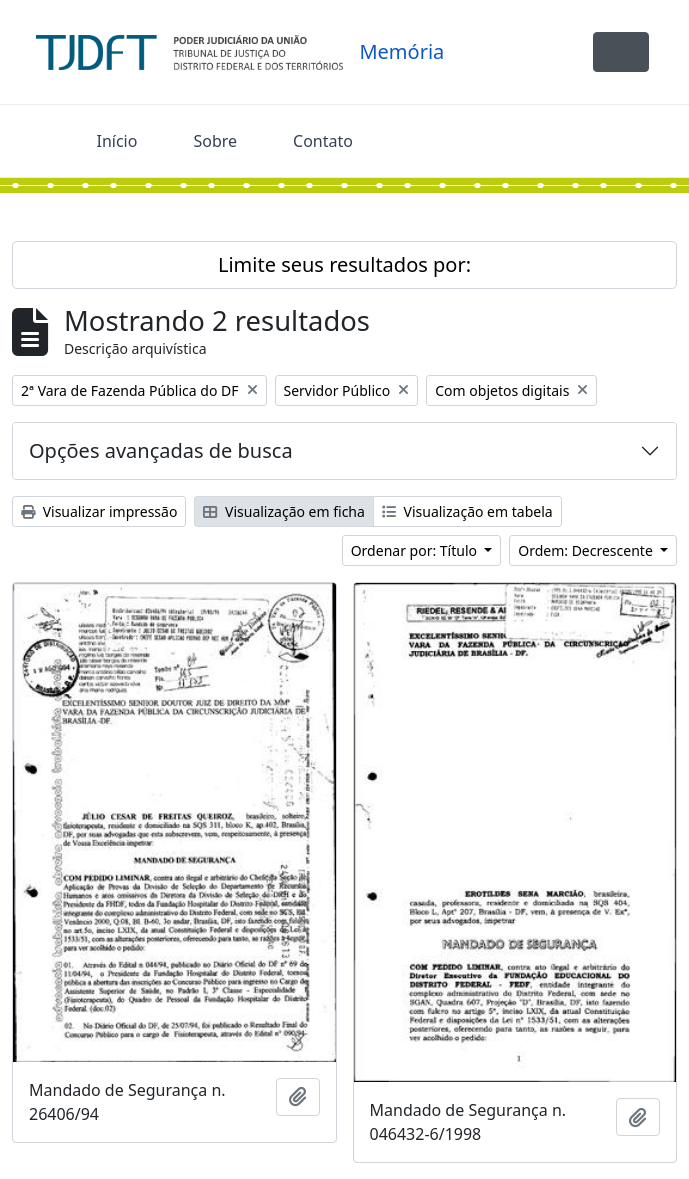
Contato (323, 141)
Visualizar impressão (99, 511)
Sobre (215, 141)
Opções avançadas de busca (161, 450)
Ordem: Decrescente (587, 550)
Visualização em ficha (284, 511)
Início (117, 141)
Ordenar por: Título (416, 550)
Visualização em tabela (467, 511)
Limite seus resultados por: (344, 264)
